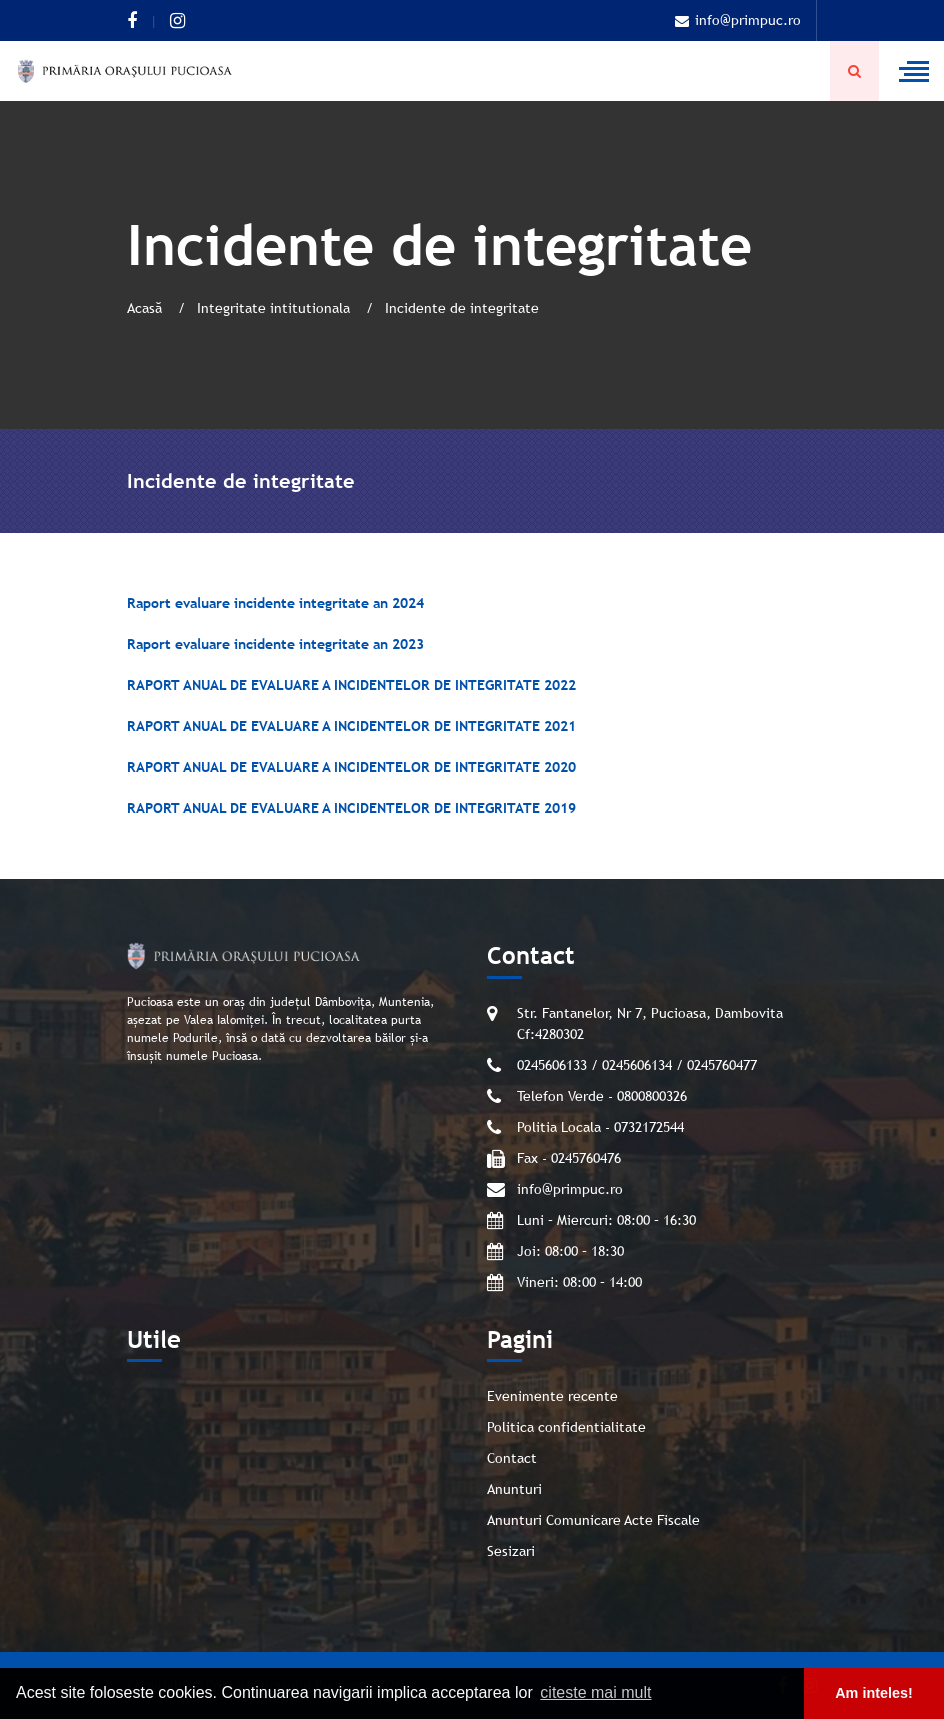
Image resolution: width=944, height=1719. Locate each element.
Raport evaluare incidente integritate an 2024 (275, 603)
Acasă (146, 308)
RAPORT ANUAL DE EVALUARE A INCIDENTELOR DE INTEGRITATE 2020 (351, 767)
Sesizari (511, 1551)
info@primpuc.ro (738, 20)
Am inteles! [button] (874, 1693)
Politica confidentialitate (566, 1427)
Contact (512, 1458)
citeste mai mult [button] (595, 1692)
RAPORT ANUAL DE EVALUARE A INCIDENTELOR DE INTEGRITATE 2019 (351, 808)
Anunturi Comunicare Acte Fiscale (593, 1520)
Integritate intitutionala (275, 308)
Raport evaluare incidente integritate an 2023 (275, 644)
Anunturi (514, 1489)
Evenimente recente (552, 1396)
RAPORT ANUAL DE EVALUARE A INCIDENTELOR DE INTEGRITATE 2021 (351, 726)
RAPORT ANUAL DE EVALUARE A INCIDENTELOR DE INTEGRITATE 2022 (351, 685)
